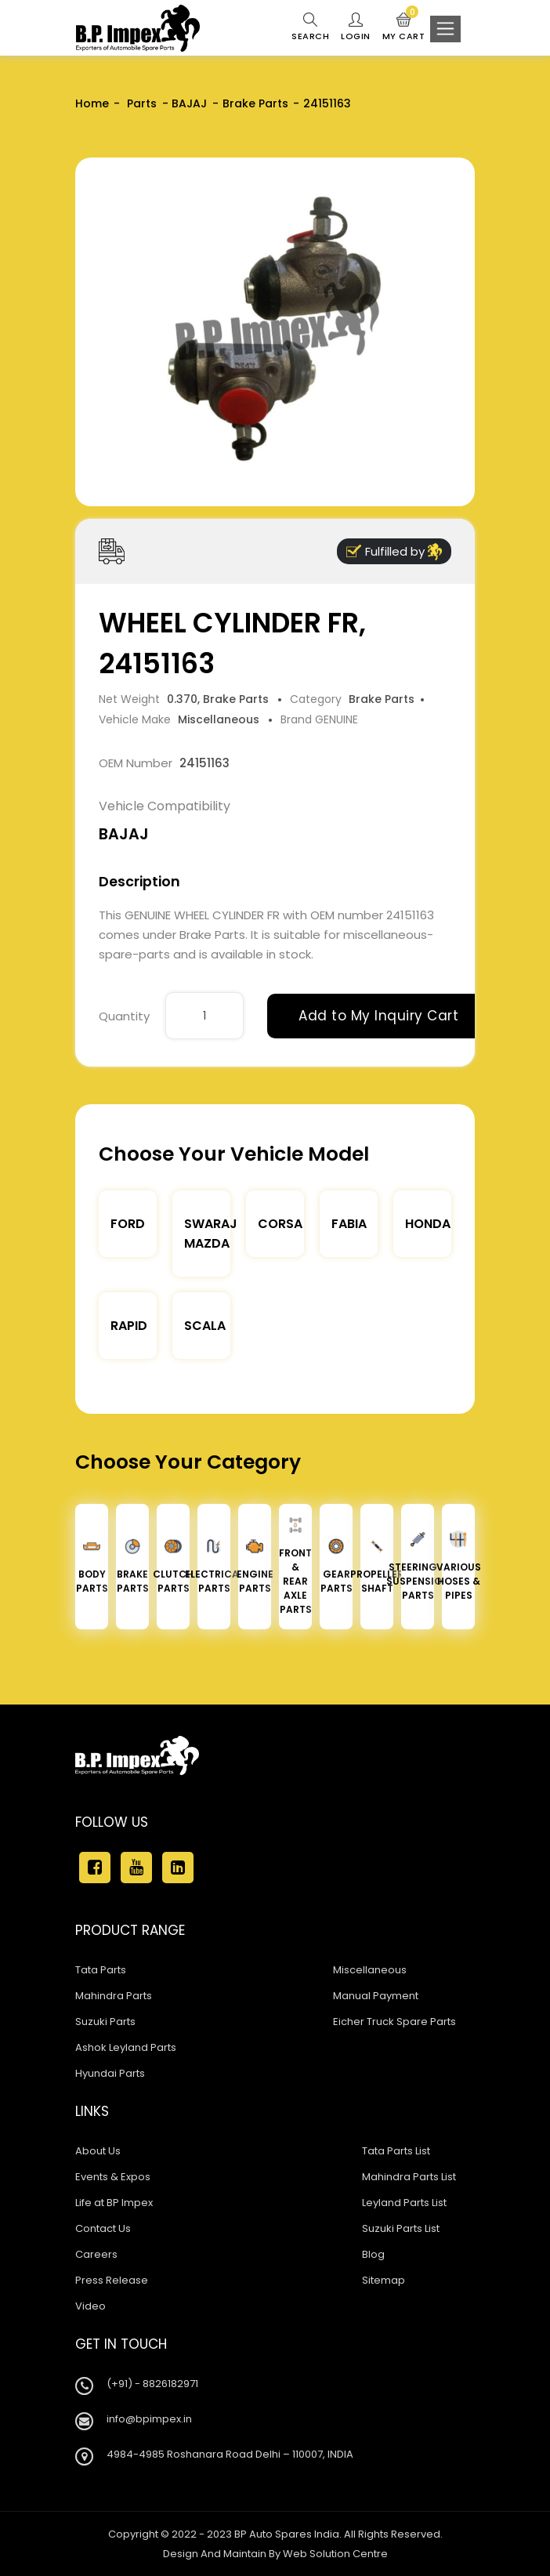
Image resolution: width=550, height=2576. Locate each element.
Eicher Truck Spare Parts (394, 2021)
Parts (140, 103)
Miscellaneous (370, 1969)
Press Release (111, 2280)
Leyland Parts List (404, 2202)
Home (92, 103)
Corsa (280, 1224)
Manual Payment (375, 1995)
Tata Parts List (396, 2150)
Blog (373, 2254)
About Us (98, 2150)
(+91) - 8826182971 (152, 2383)
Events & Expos (112, 2176)
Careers (96, 2254)
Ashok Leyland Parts (125, 2047)
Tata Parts (100, 1969)
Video (90, 2306)
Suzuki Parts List (401, 2228)
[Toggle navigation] (445, 29)
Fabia (349, 1224)
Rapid (128, 1326)
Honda (427, 1224)
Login (356, 27)
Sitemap (383, 2280)
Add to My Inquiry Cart (378, 1015)
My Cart (403, 27)
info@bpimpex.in (149, 2418)
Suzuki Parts (105, 2021)
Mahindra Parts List (409, 2176)
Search (310, 27)
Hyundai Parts (110, 2073)
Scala (205, 1326)
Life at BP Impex (114, 2202)
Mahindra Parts (113, 1995)
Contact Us (103, 2228)
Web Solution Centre (335, 2553)
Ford (127, 1224)
